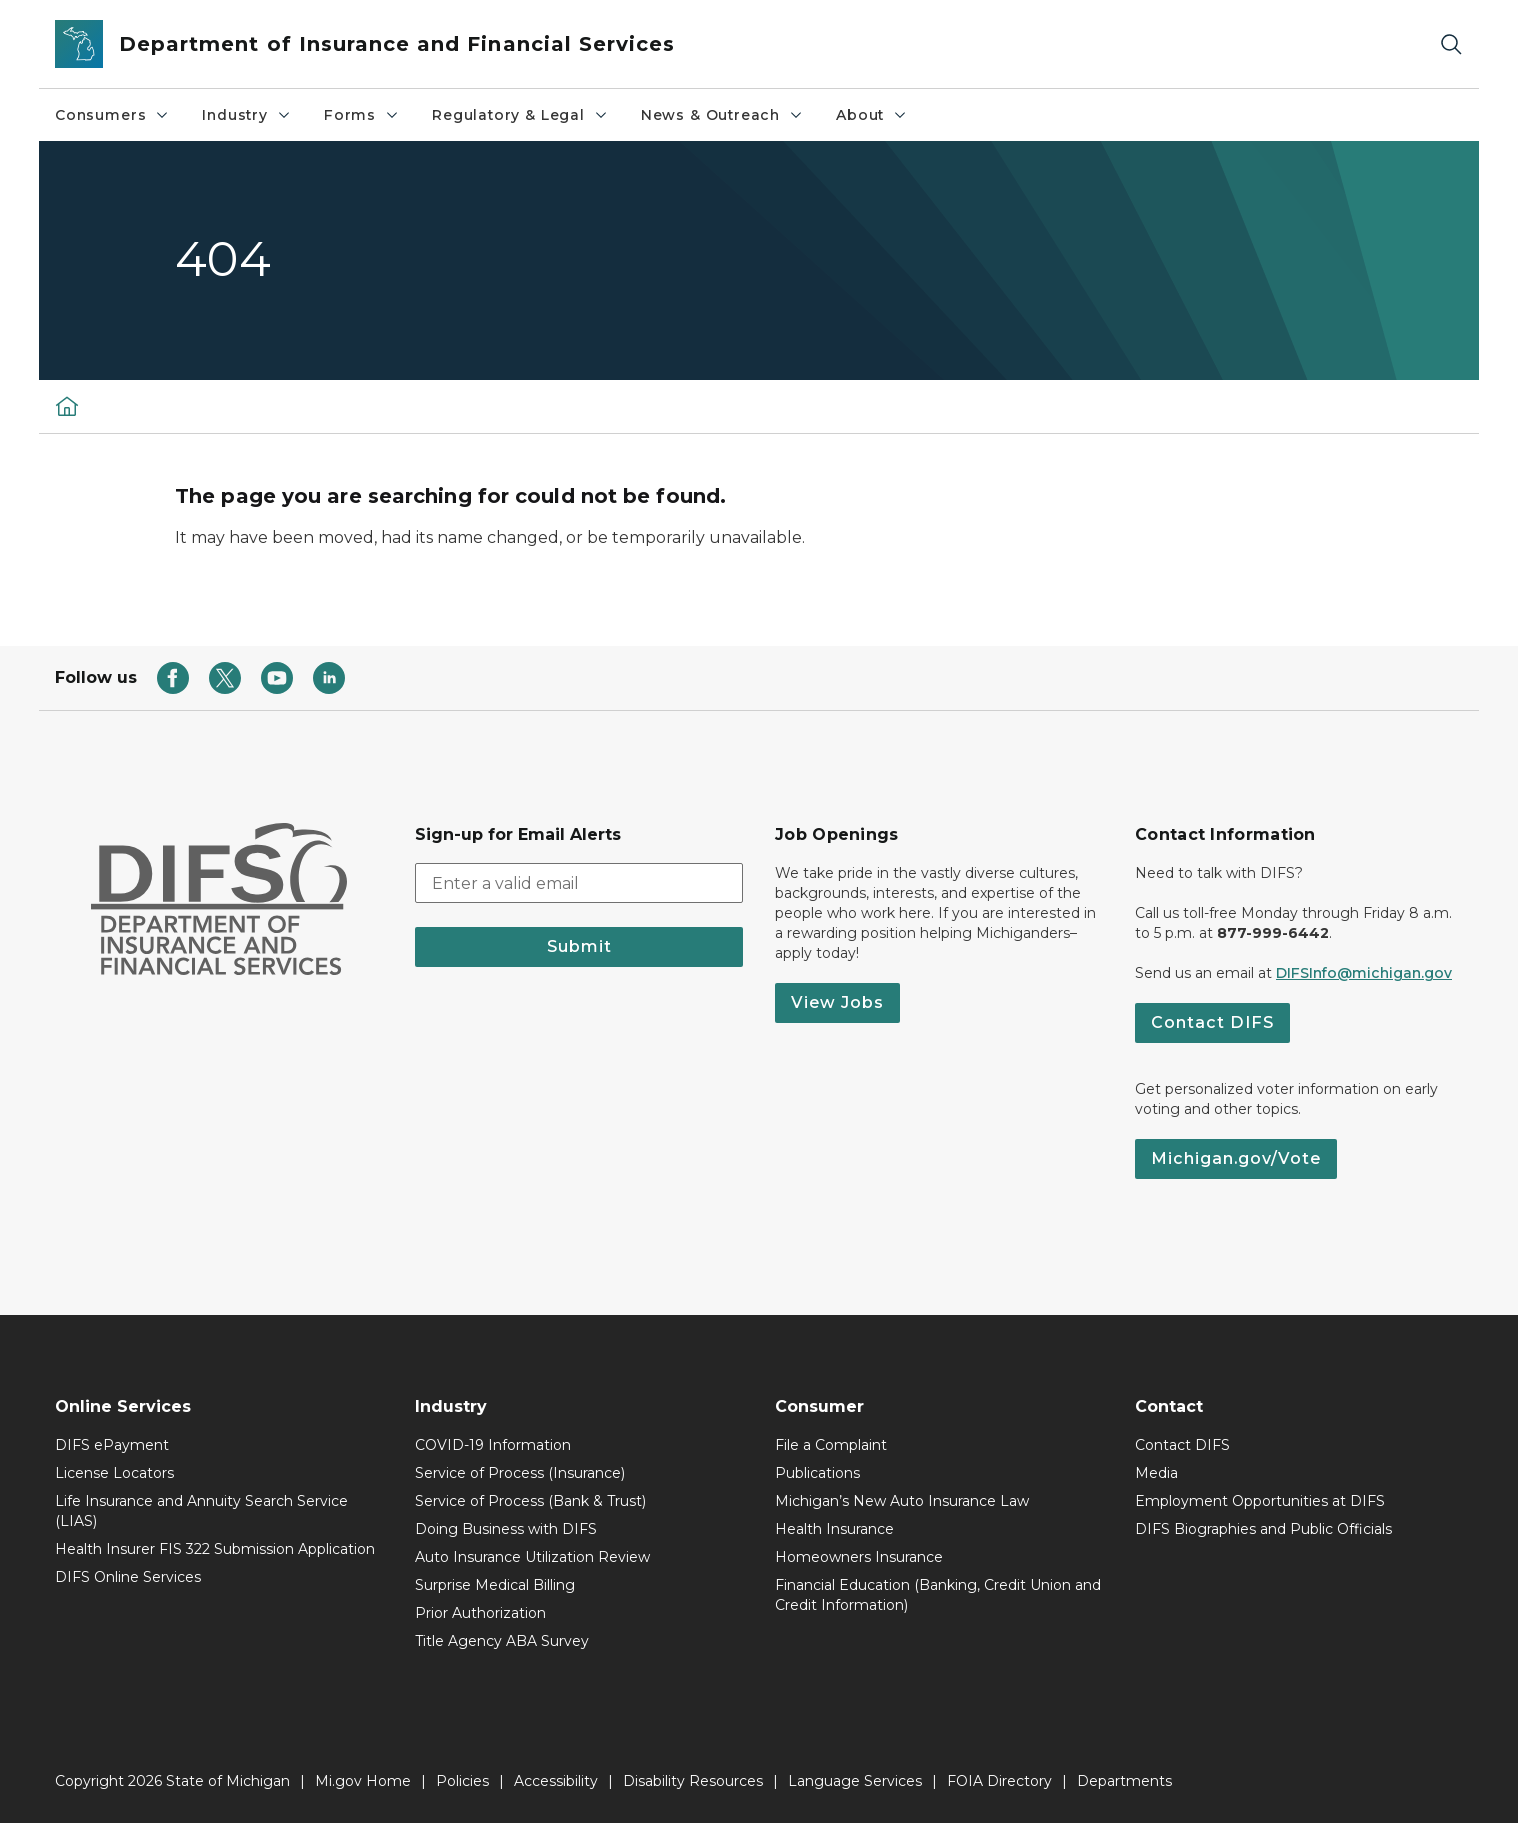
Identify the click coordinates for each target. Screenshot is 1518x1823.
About (872, 115)
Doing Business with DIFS (506, 1529)
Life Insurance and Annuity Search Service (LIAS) (201, 1511)
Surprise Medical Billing (495, 1585)
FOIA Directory (999, 1781)
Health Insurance (834, 1529)
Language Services (855, 1781)
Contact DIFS (1212, 1022)
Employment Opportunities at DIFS (1260, 1501)
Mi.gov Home (363, 1781)
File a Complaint (831, 1445)
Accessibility (556, 1781)
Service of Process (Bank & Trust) (530, 1501)
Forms (362, 115)
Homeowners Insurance (859, 1557)
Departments (1124, 1781)
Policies (462, 1781)
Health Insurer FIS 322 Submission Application (215, 1549)
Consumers (112, 115)
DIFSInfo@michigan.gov (1364, 973)
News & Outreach (722, 115)
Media (1156, 1473)
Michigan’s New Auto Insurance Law (902, 1501)
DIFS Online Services (128, 1577)
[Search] (1451, 44)
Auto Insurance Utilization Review (532, 1557)
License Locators (114, 1473)
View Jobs (837, 1002)
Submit (579, 946)
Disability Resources (693, 1781)
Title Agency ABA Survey (502, 1641)
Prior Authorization (480, 1613)
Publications (817, 1473)
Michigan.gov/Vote (1236, 1158)
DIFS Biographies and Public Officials (1263, 1529)
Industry (247, 115)
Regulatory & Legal (520, 115)
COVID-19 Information (493, 1445)
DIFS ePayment (112, 1445)
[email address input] (579, 883)
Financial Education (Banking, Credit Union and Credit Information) (938, 1595)
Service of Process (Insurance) (520, 1473)
